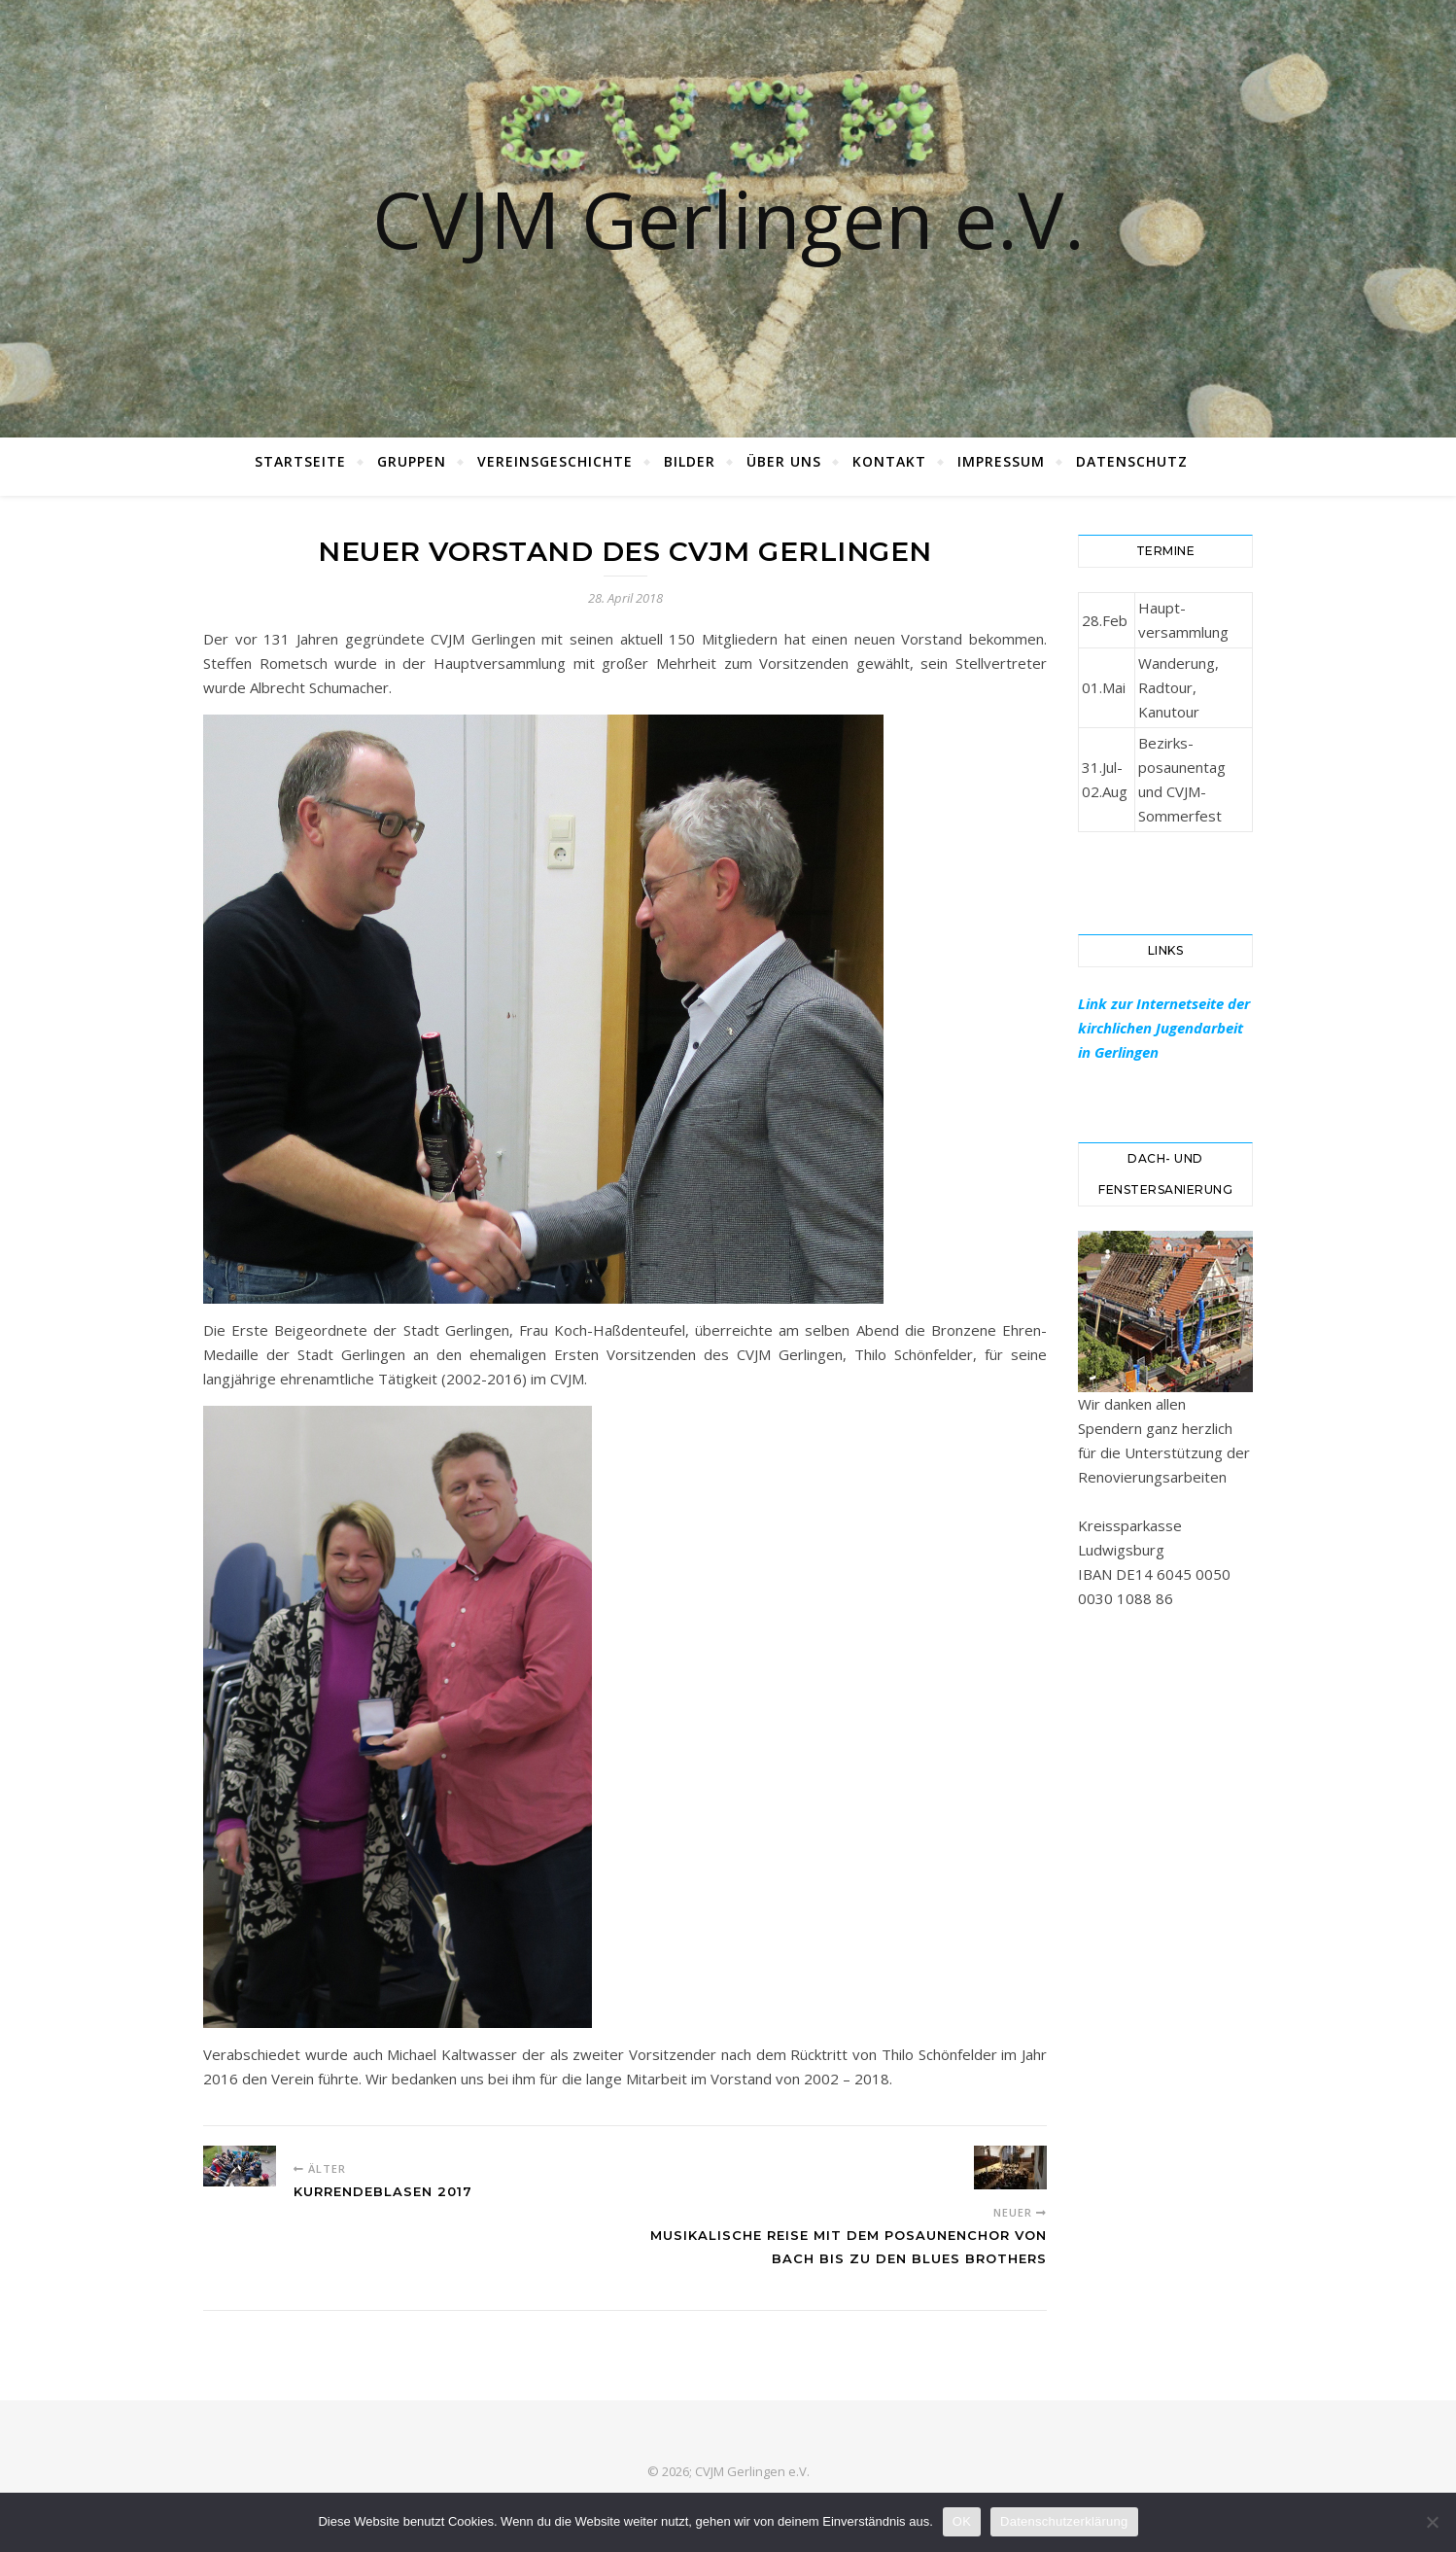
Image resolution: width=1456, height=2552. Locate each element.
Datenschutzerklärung (1063, 2521)
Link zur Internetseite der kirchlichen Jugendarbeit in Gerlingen (1164, 1028)
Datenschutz (1132, 461)
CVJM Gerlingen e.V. (728, 219)
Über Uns (783, 461)
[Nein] (1431, 2522)
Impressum (1001, 461)
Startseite (300, 461)
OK (962, 2521)
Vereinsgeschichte (555, 461)
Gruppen (411, 461)
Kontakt (889, 461)
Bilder (689, 461)
